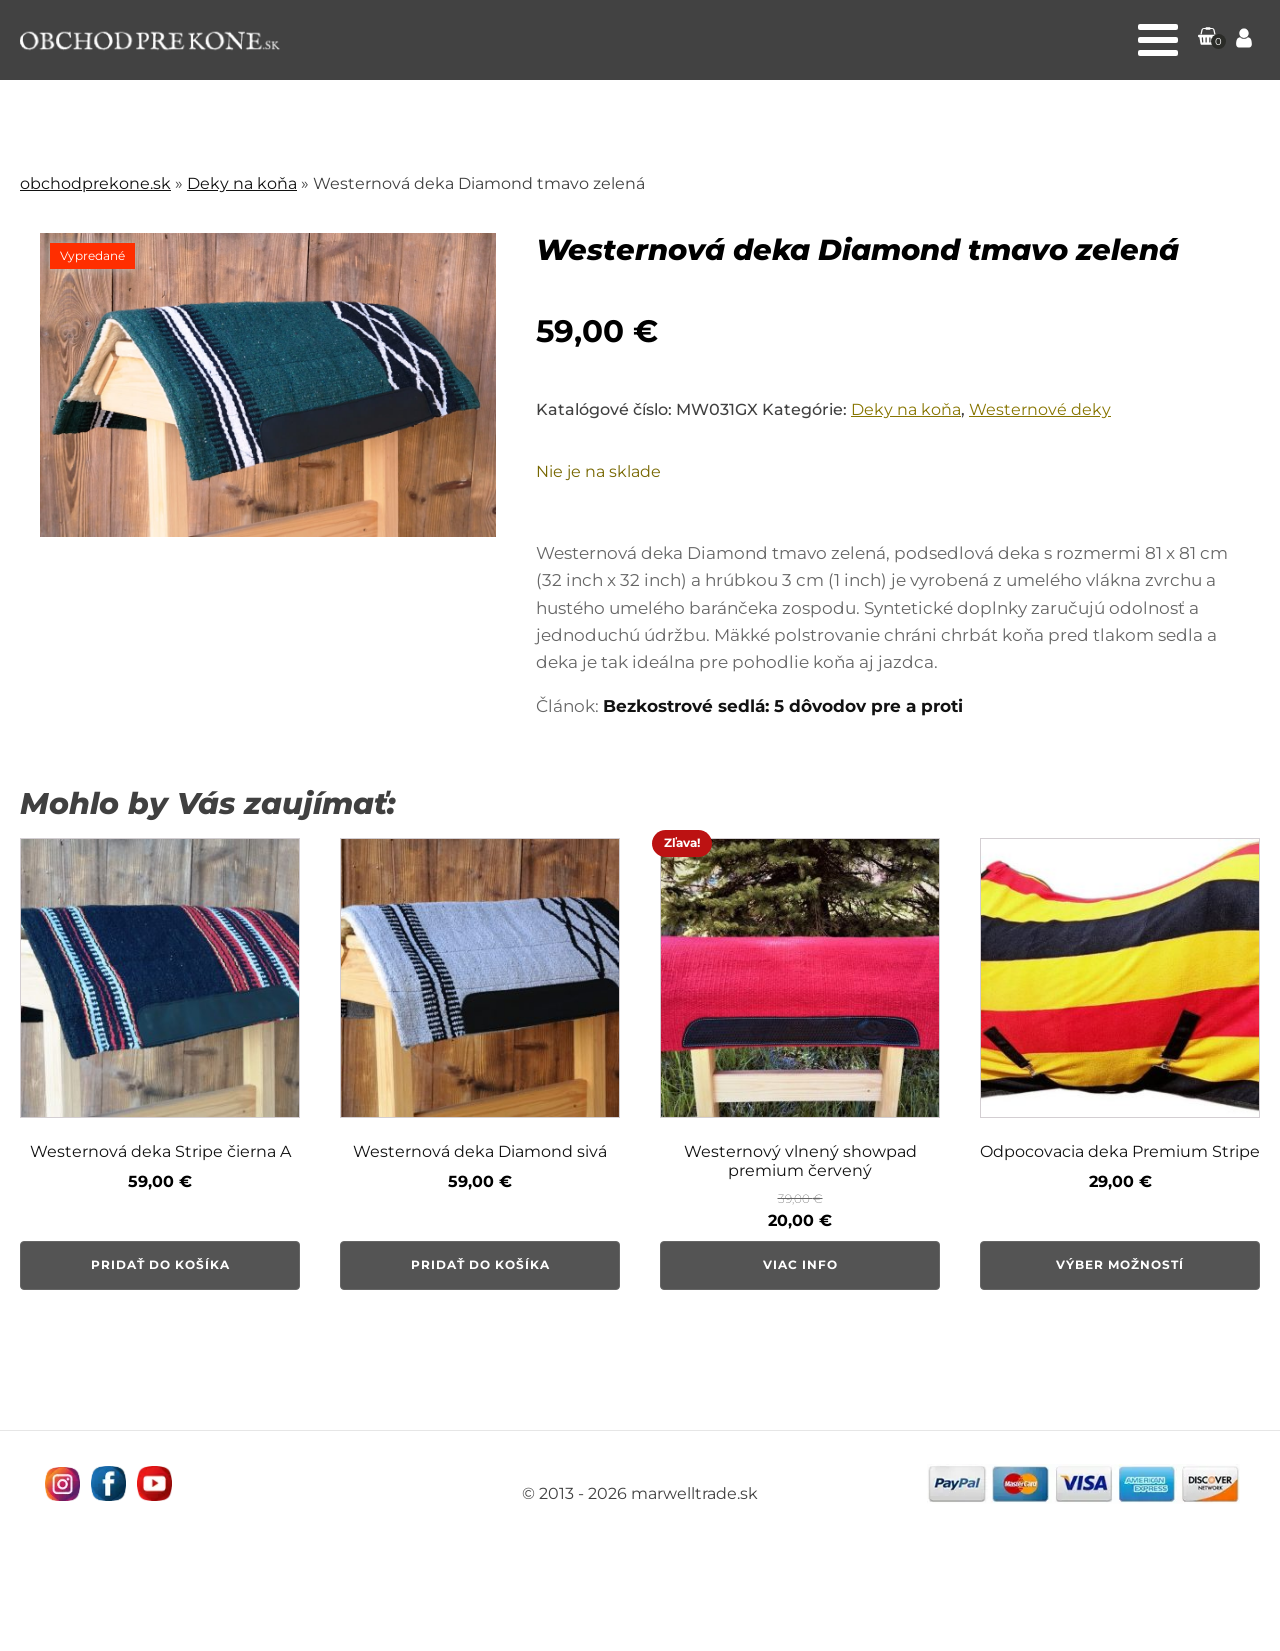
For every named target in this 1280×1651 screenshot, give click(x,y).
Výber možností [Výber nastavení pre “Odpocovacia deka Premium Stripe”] (1120, 1264)
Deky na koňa (242, 183)
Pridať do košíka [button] (160, 1264)
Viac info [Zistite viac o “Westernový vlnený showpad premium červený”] (800, 1264)
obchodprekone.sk (95, 183)
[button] (1208, 40)
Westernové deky (1040, 409)
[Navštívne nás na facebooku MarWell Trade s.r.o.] (107, 1483)
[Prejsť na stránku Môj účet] (1244, 40)
